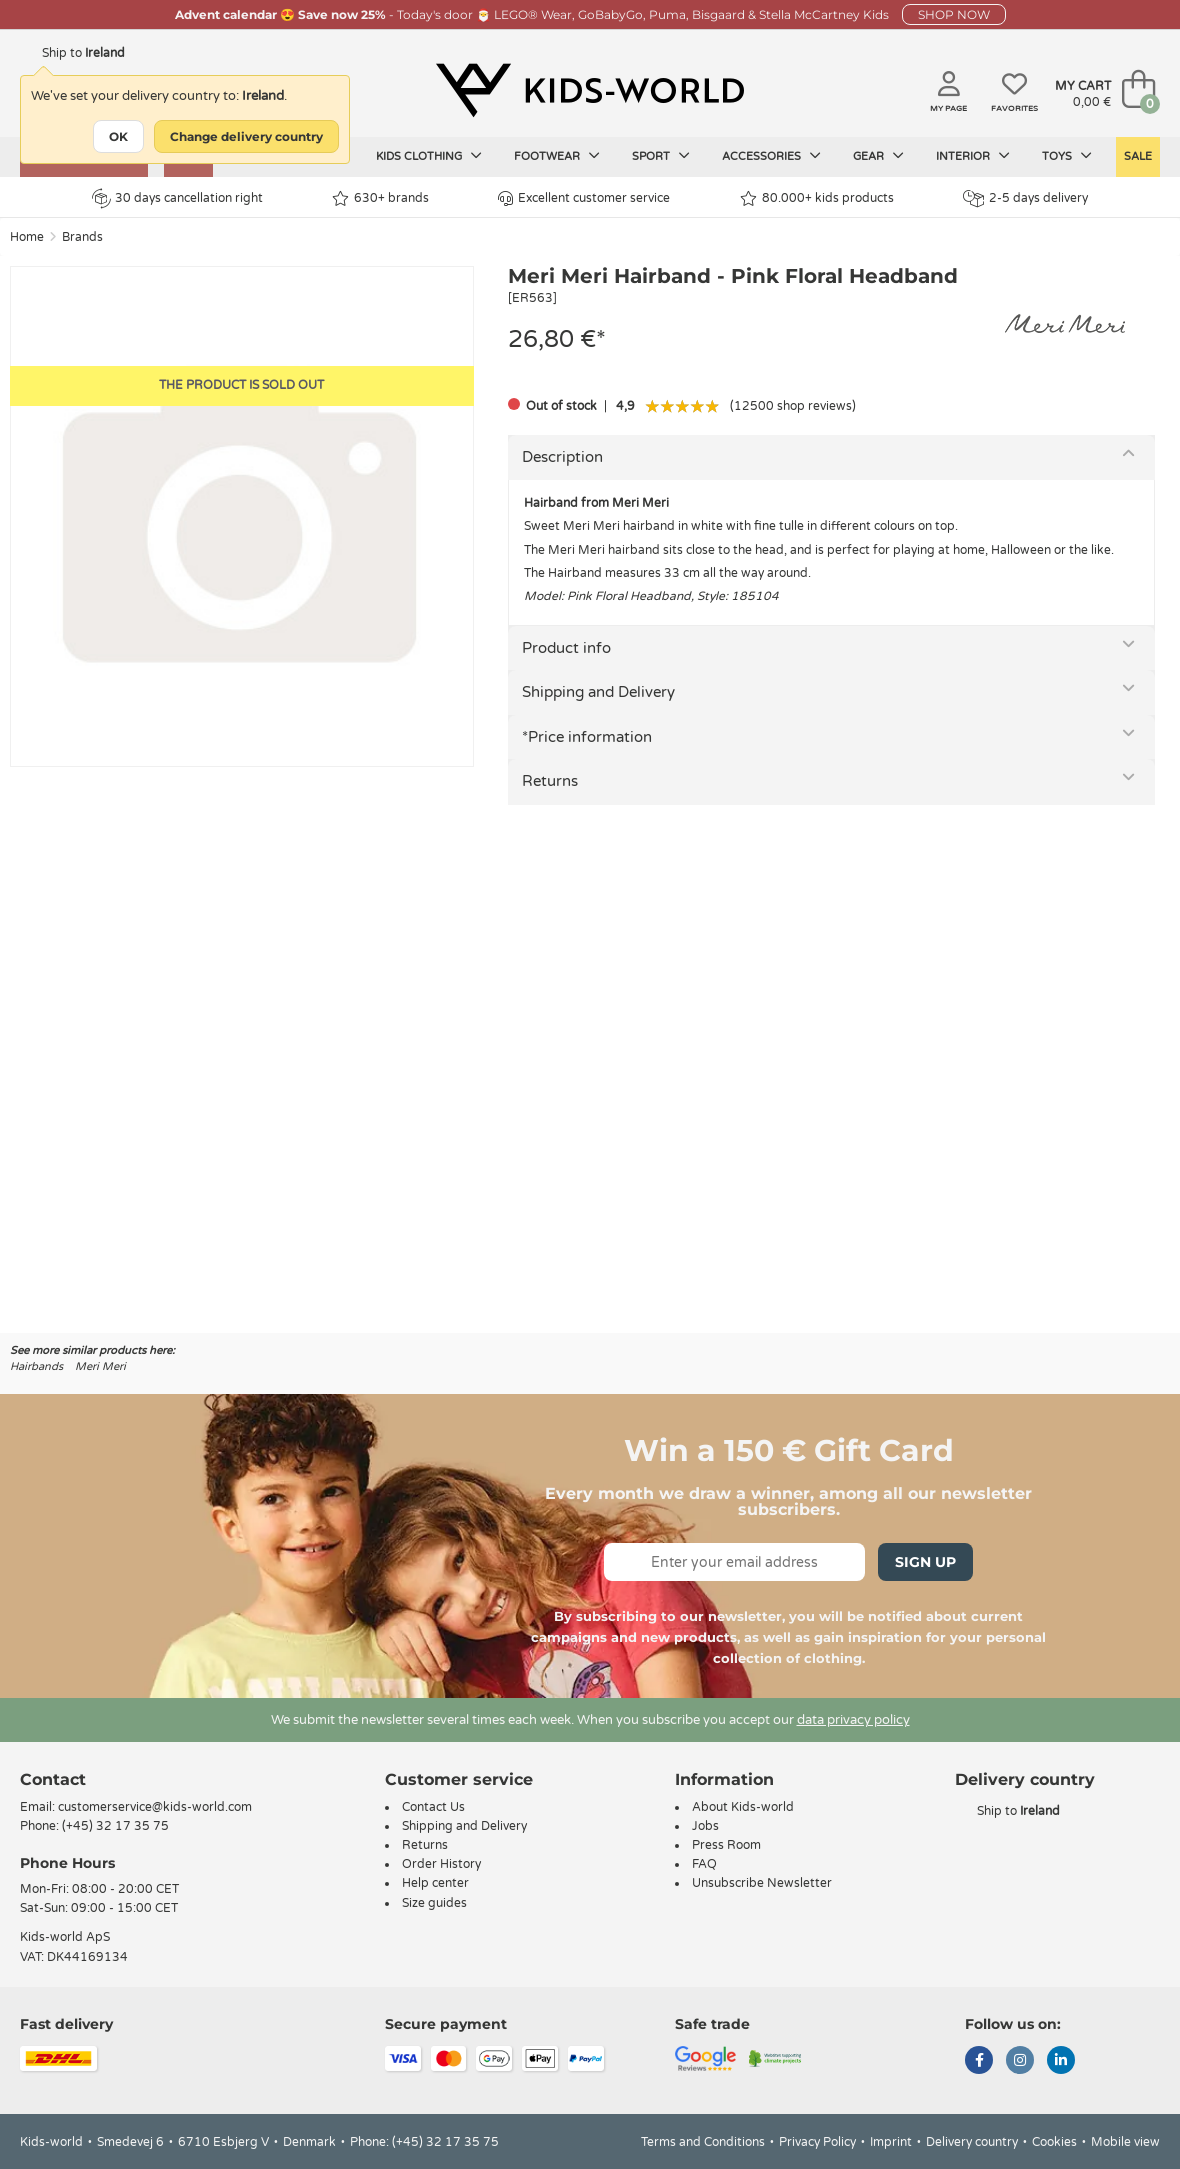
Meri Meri (100, 1366)
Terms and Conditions (703, 2142)
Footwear (557, 156)
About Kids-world (743, 1807)
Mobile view (1125, 2142)
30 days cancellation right (177, 198)
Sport (661, 156)
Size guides (434, 1903)
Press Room (726, 1845)
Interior (973, 156)
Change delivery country (246, 136)
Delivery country (972, 2142)
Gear (878, 156)
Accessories (771, 156)
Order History (441, 1864)
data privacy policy (853, 1720)
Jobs (705, 1826)
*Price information (587, 737)
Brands (82, 237)
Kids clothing (429, 156)
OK (118, 136)
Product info (566, 648)
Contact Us (433, 1807)
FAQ (704, 1864)
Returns (550, 781)
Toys (1067, 156)
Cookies (1054, 2142)
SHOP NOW (954, 14)
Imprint (891, 2142)
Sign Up (925, 1562)
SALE (1138, 156)
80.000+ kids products (817, 198)
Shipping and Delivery (598, 692)
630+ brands (380, 198)
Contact (53, 1779)
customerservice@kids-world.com (155, 1807)
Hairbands (36, 1366)
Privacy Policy (817, 2142)
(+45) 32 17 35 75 (115, 1826)
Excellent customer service (584, 198)
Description (562, 457)
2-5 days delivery (1025, 198)
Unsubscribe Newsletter (762, 1883)
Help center (435, 1883)
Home (27, 237)
